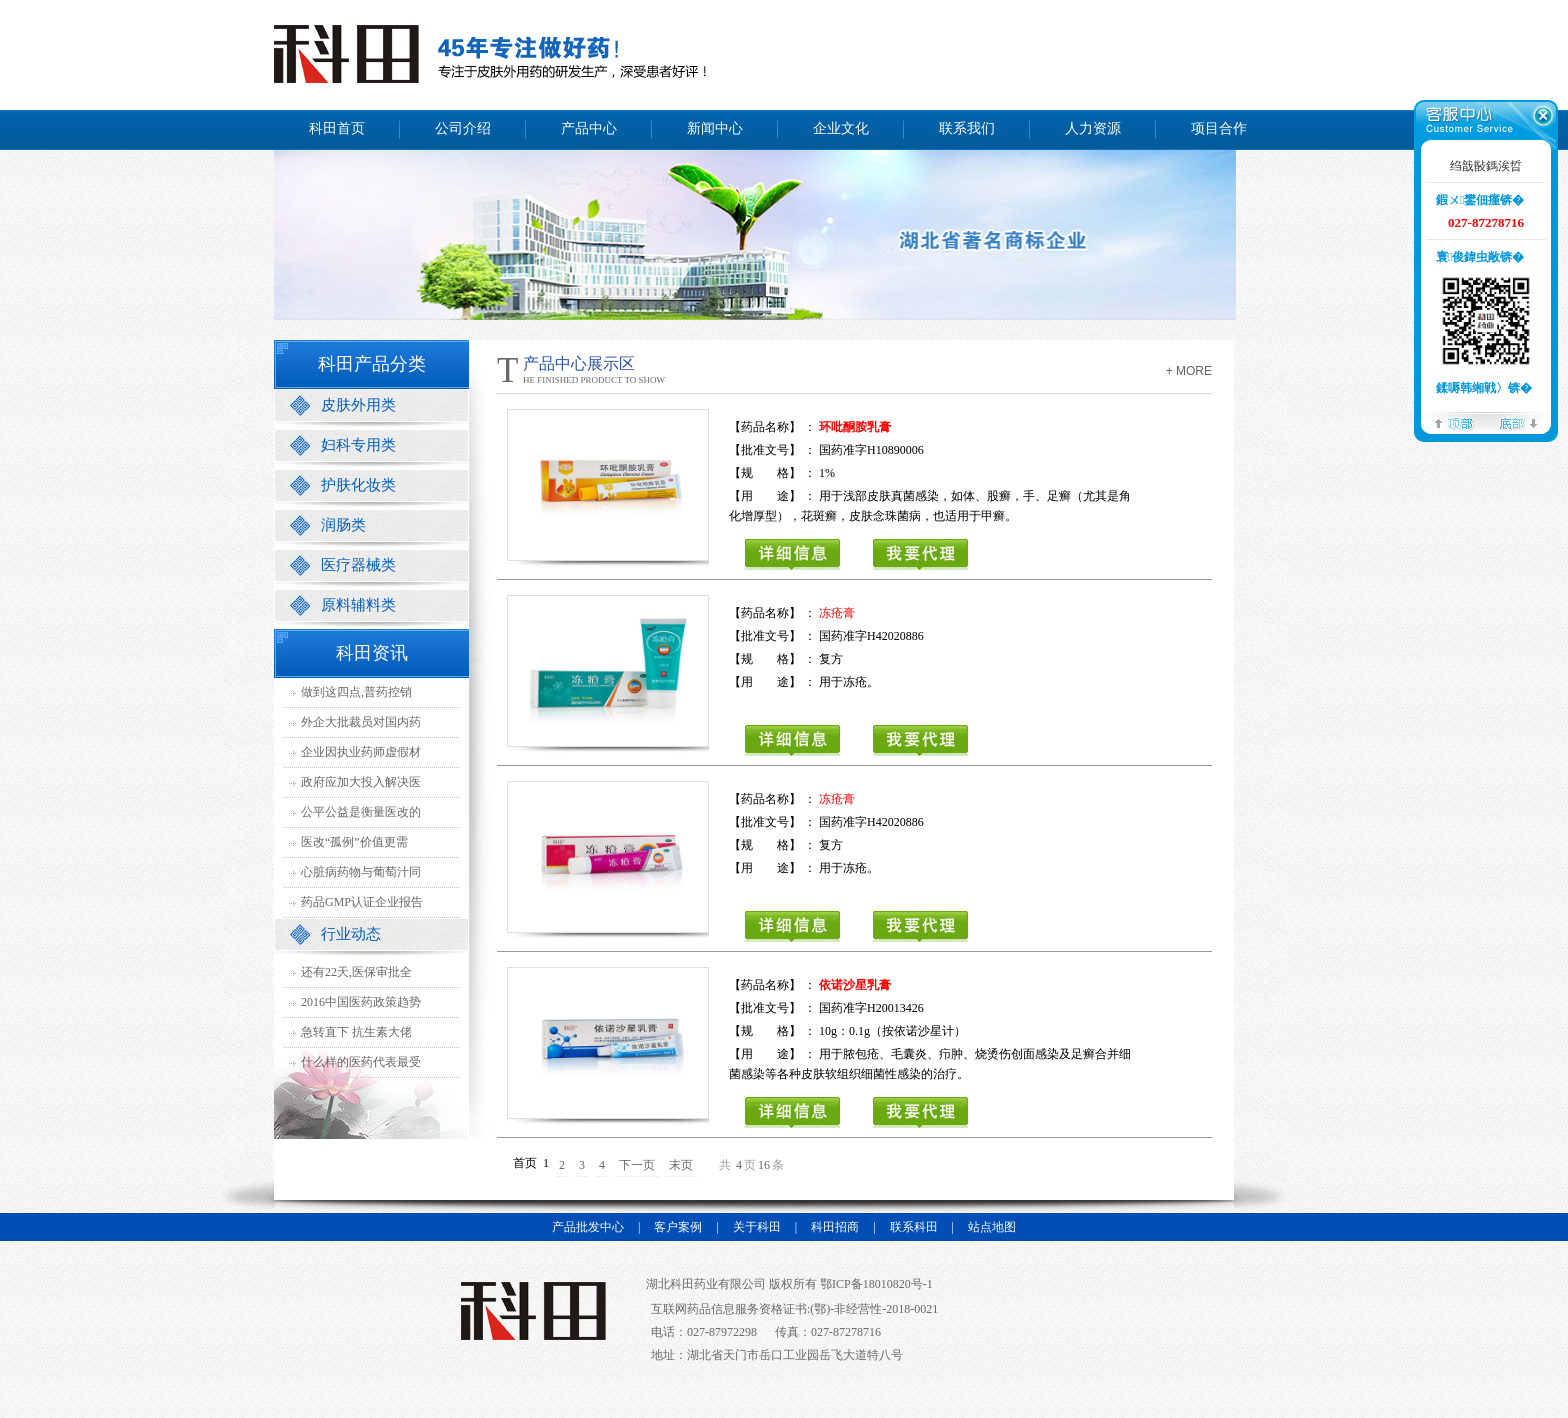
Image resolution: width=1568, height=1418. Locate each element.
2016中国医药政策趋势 (361, 1002)
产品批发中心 (588, 1227)
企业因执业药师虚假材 (361, 752)
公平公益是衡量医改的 (361, 812)
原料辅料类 (358, 605)
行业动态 (351, 934)
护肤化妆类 (358, 485)
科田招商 (835, 1227)
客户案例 (678, 1227)
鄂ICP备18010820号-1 (875, 1284)
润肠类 (343, 525)
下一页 (637, 1165)
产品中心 (589, 128)
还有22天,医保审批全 (356, 972)
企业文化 (841, 128)
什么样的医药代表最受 (361, 1062)
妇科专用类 (358, 445)
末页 (681, 1165)
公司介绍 (463, 128)
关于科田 (757, 1227)
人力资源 (1093, 128)
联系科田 (914, 1227)
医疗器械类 (358, 565)
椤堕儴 (1454, 422)
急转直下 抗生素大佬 (356, 1032)
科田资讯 (372, 653)
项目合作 (1219, 128)
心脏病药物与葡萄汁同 (361, 872)
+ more (1189, 371)
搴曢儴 (1518, 422)
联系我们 (967, 128)
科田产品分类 (372, 364)
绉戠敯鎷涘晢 (1486, 166)
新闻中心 (715, 128)
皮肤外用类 (358, 405)
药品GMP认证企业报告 (362, 902)
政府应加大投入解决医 (361, 782)
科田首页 (337, 128)
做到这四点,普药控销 (356, 692)
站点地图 (992, 1227)
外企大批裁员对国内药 (361, 722)
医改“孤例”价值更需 (354, 842)
